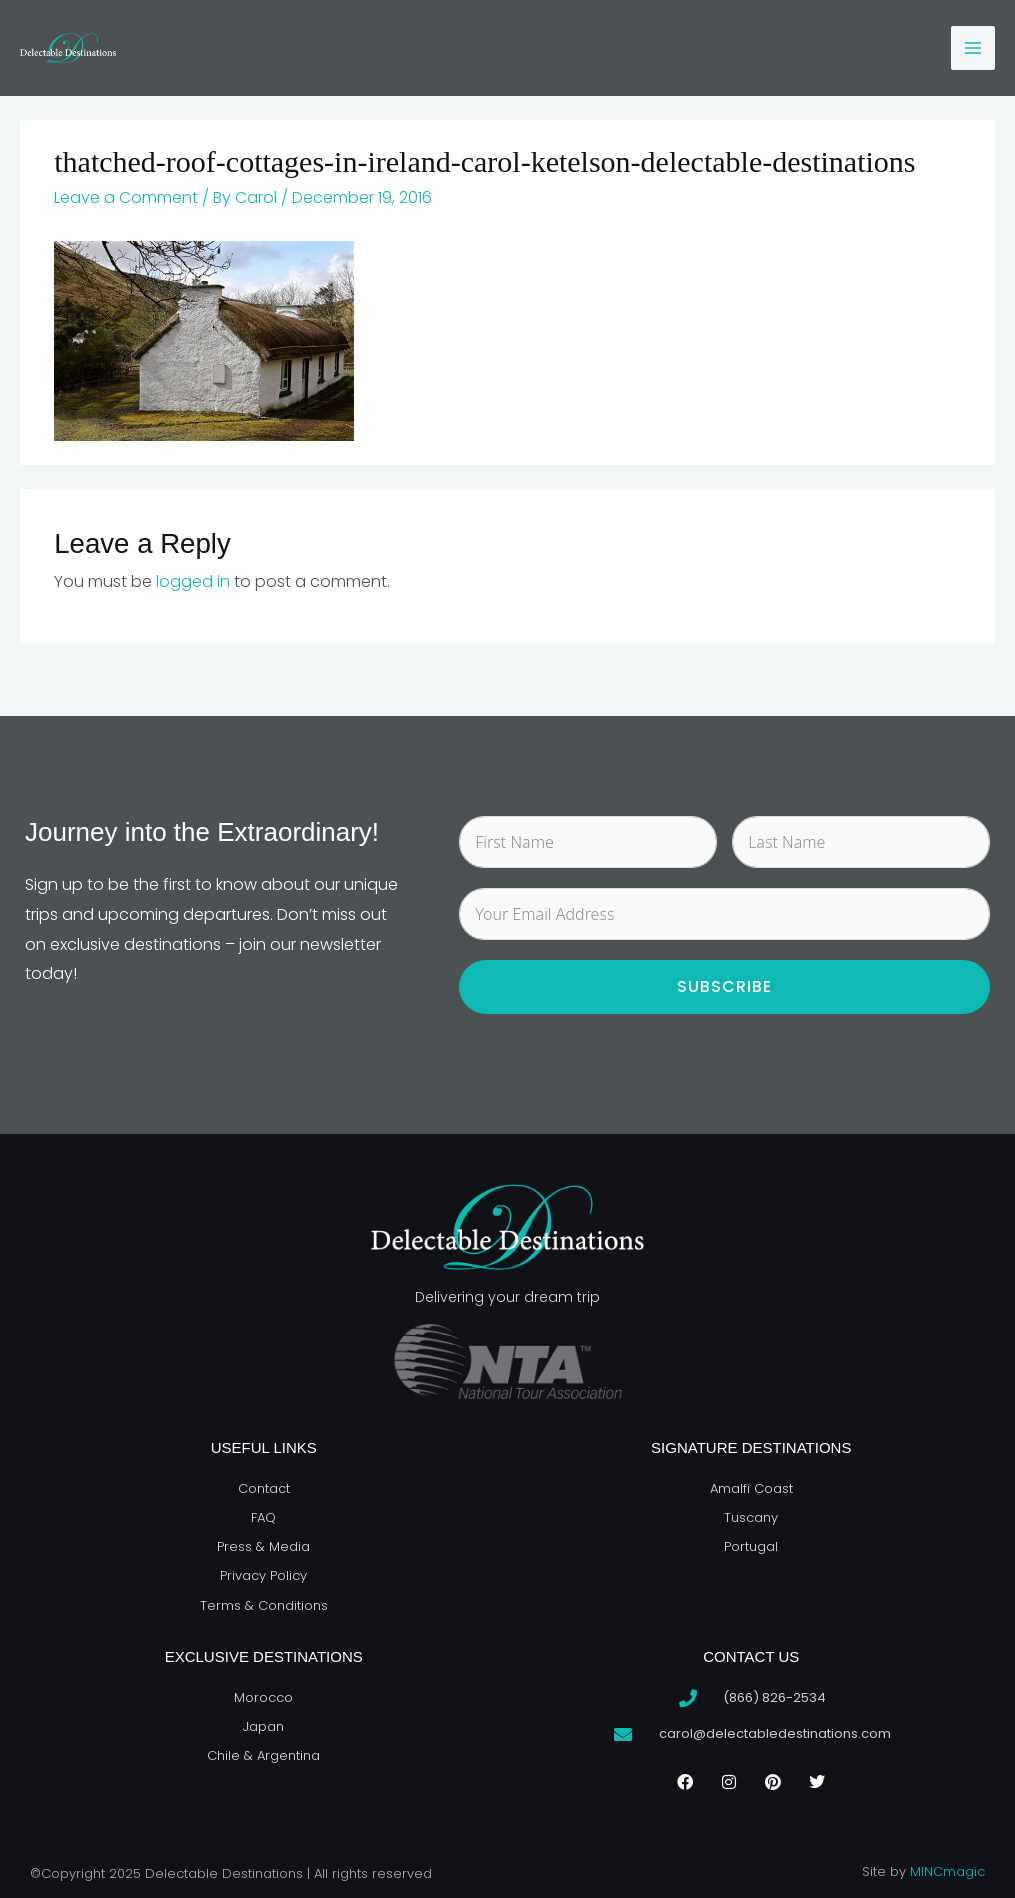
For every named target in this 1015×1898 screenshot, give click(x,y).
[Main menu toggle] (973, 48)
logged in (193, 581)
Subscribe (724, 986)
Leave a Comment (126, 197)
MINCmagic (947, 1871)
